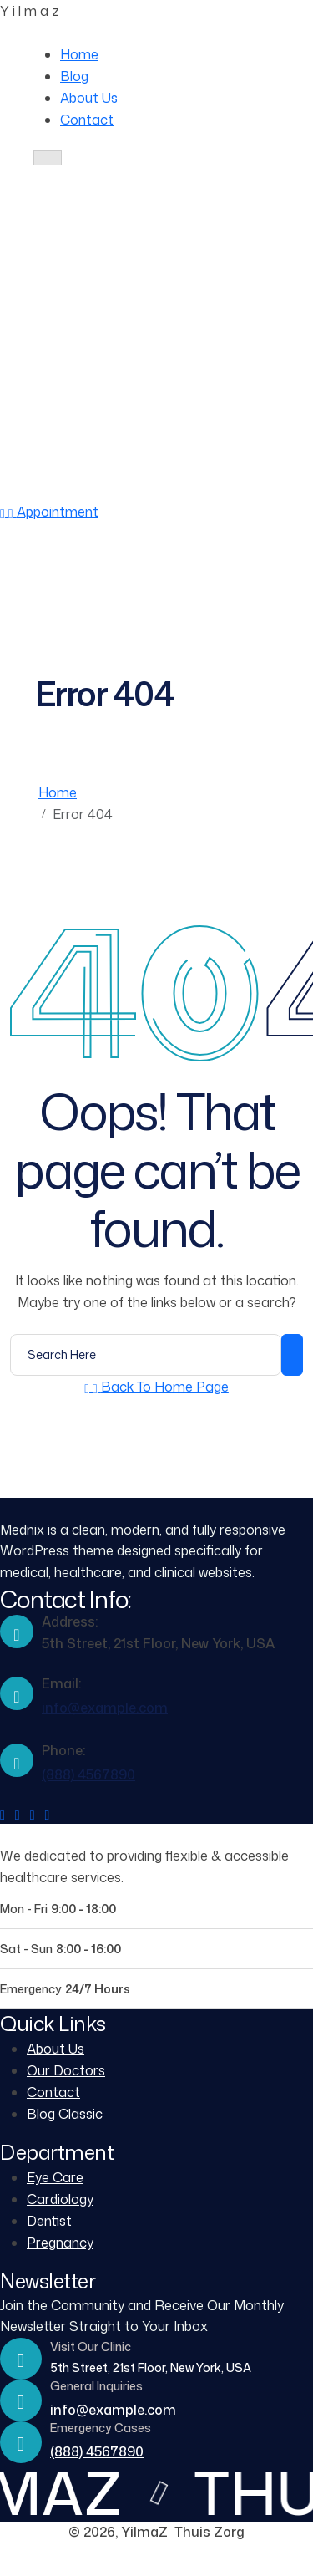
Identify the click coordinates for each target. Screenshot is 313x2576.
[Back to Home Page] (156, 1386)
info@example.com (105, 1707)
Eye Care (55, 2177)
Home (79, 54)
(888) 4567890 (149, 490)
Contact (87, 119)
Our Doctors (66, 2070)
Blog (74, 76)
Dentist (49, 2221)
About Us (89, 98)
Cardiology (60, 2199)
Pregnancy (60, 2242)
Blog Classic (65, 2114)
